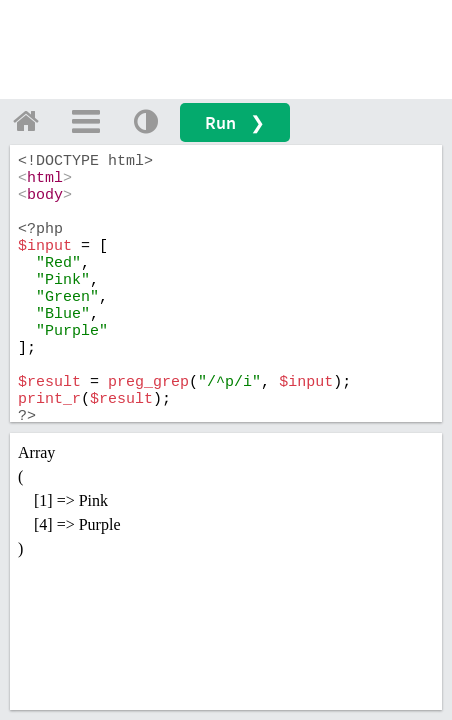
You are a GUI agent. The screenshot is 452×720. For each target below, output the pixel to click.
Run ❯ (235, 122)
